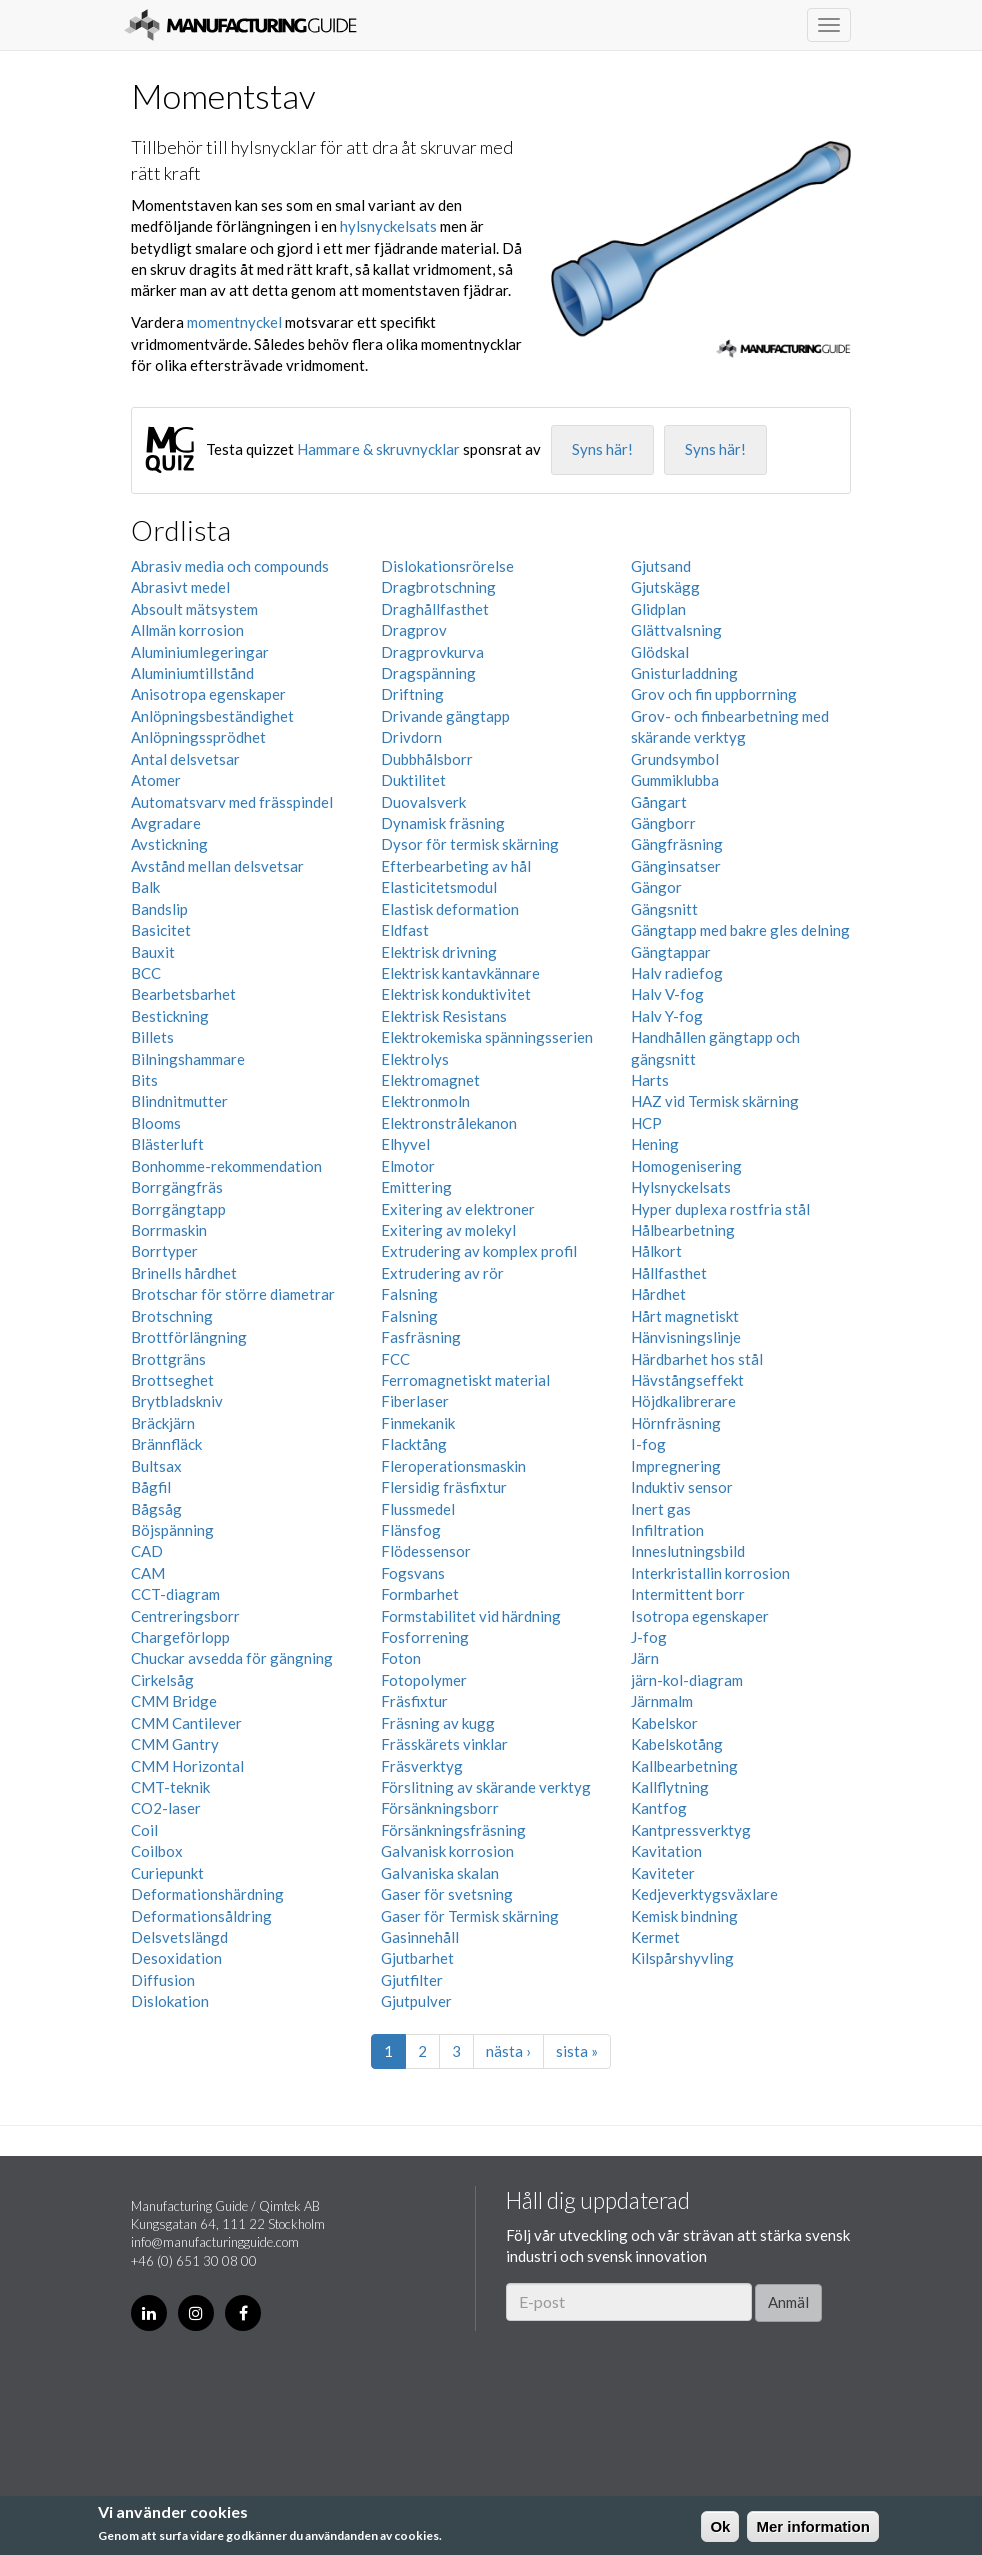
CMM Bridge (174, 1701)
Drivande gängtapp (445, 716)
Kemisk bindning (684, 1916)
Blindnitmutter (179, 1101)
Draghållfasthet (435, 609)
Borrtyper (164, 1251)
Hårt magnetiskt (685, 1316)
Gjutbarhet (417, 1958)
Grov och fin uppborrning (714, 694)
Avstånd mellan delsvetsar (217, 866)
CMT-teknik (170, 1787)
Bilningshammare (188, 1059)
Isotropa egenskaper (700, 1616)
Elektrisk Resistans (444, 1016)
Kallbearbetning (684, 1766)
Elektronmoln (425, 1101)
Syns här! (602, 449)
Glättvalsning (676, 630)
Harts (650, 1080)
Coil (144, 1830)
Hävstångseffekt (687, 1380)
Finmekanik (418, 1423)
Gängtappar (671, 952)
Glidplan (658, 609)
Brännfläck (166, 1444)
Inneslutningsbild (688, 1551)
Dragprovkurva (432, 652)
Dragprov (414, 630)
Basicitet (161, 930)
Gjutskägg (665, 587)
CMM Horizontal (187, 1766)
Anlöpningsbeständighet (212, 716)
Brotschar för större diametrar (233, 1294)
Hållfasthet (669, 1273)
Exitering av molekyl (448, 1230)
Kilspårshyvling (682, 1958)
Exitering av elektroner (458, 1209)
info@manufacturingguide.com (215, 2242)
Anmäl (788, 2302)
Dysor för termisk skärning (470, 844)
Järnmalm (662, 1701)
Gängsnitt (664, 909)
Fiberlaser (415, 1401)
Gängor (656, 887)
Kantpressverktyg (691, 1830)
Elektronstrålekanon (449, 1123)
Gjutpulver (416, 2001)
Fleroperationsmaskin (453, 1466)
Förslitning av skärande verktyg (486, 1787)
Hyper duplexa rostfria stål (720, 1209)
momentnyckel (234, 322)
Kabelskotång (677, 1744)
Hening (655, 1144)
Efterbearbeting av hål (456, 866)
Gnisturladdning (684, 673)
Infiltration (667, 1530)
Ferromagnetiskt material (465, 1380)
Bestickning (170, 1016)
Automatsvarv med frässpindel (232, 802)
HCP (646, 1123)
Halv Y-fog (667, 1016)
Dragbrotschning (438, 587)
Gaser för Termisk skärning (470, 1916)
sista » (577, 2051)
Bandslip (159, 909)
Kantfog (659, 1808)
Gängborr (663, 823)
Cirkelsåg (162, 1680)
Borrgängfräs (177, 1187)
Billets (152, 1037)
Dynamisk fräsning (443, 823)
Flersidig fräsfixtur (444, 1487)
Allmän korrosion (187, 630)
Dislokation (170, 2001)
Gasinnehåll (420, 1937)
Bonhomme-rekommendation (226, 1166)
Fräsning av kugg (438, 1723)
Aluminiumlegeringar (200, 652)
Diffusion (163, 1980)
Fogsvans (413, 1573)
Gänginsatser (676, 866)
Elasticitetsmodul (439, 887)
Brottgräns (168, 1359)
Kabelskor (664, 1723)
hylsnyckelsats (388, 226)
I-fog (648, 1444)
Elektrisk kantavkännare (460, 973)
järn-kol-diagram (687, 1680)
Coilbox (157, 1851)
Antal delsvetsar (185, 759)
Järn (645, 1658)
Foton (401, 1658)
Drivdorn (411, 737)
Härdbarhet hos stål (697, 1359)
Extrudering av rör (442, 1273)
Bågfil (151, 1487)
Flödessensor (426, 1551)
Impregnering (676, 1466)
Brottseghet (172, 1380)
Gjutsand (661, 566)
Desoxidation (176, 1958)
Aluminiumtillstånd (192, 673)
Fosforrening (425, 1637)
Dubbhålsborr (427, 759)
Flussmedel (418, 1509)
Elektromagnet (430, 1080)
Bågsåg (156, 1509)
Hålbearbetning (683, 1230)
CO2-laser (166, 1808)
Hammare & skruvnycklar (378, 449)
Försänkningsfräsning (453, 1830)
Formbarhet (420, 1594)
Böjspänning (172, 1530)
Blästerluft (167, 1144)
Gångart (659, 802)
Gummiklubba (675, 780)
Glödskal (660, 652)
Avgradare (166, 823)
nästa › (508, 2051)
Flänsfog (411, 1530)
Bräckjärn (163, 1423)
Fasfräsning (421, 1337)
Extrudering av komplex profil (479, 1251)
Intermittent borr (688, 1594)
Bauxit (153, 952)
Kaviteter (663, 1873)
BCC (146, 973)
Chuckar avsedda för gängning (232, 1658)
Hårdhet (658, 1294)
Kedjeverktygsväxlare (704, 1894)
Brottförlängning (189, 1337)
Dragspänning (428, 673)
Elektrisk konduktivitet (456, 994)
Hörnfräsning (676, 1423)
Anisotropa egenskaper (208, 694)
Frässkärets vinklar (444, 1744)
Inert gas (661, 1509)
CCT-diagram (175, 1594)
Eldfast (405, 930)
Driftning (412, 694)
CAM (148, 1573)
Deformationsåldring (201, 1916)
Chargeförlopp (180, 1637)
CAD (147, 1551)
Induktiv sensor (682, 1487)
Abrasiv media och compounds (230, 566)
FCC (395, 1359)
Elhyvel (405, 1144)
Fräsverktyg (422, 1766)
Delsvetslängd (179, 1937)
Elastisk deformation (450, 909)
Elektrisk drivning (439, 952)
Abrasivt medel (180, 587)
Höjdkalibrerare (683, 1401)
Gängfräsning (677, 844)
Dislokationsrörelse (447, 566)
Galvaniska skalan (440, 1873)
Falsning (409, 1294)
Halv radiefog (677, 973)
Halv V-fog (667, 994)
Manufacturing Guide (240, 25)
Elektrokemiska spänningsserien (487, 1037)
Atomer (156, 780)
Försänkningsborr (440, 1808)
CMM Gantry (175, 1744)
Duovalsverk (423, 802)
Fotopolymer (424, 1680)
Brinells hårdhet (184, 1273)
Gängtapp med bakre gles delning (740, 930)
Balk (145, 887)
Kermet (655, 1937)
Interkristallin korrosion (710, 1573)
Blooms (156, 1123)
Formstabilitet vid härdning (471, 1616)
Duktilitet (413, 780)
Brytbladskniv (177, 1401)
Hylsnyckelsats (681, 1187)
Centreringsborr (185, 1616)
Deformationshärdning (207, 1894)
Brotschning (172, 1316)
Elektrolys (415, 1059)
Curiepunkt (167, 1873)
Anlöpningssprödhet (198, 737)
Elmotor (408, 1166)
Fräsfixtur (414, 1701)
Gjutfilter (412, 1980)
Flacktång (414, 1444)
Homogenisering (686, 1166)
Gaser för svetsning (447, 1894)
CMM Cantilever (186, 1723)
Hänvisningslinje (686, 1337)
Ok (720, 2526)
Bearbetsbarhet (183, 994)
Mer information (812, 2526)
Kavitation (666, 1851)
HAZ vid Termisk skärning (715, 1101)
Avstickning (169, 844)
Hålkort (656, 1251)
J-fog (649, 1637)
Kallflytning (670, 1787)
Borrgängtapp (178, 1209)
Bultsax (156, 1466)
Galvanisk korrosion (447, 1851)
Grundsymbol (675, 759)
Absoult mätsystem (194, 609)
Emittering (416, 1187)
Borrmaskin (169, 1230)
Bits (144, 1080)
